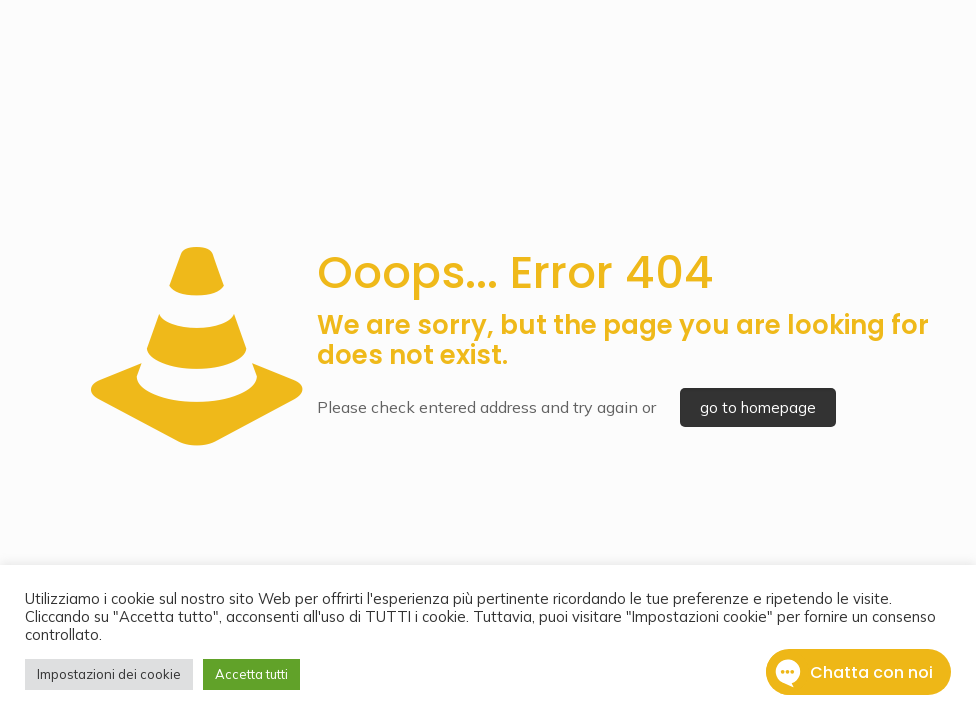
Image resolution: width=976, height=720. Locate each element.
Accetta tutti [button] (251, 674)
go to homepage (758, 407)
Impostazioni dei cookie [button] (109, 674)
